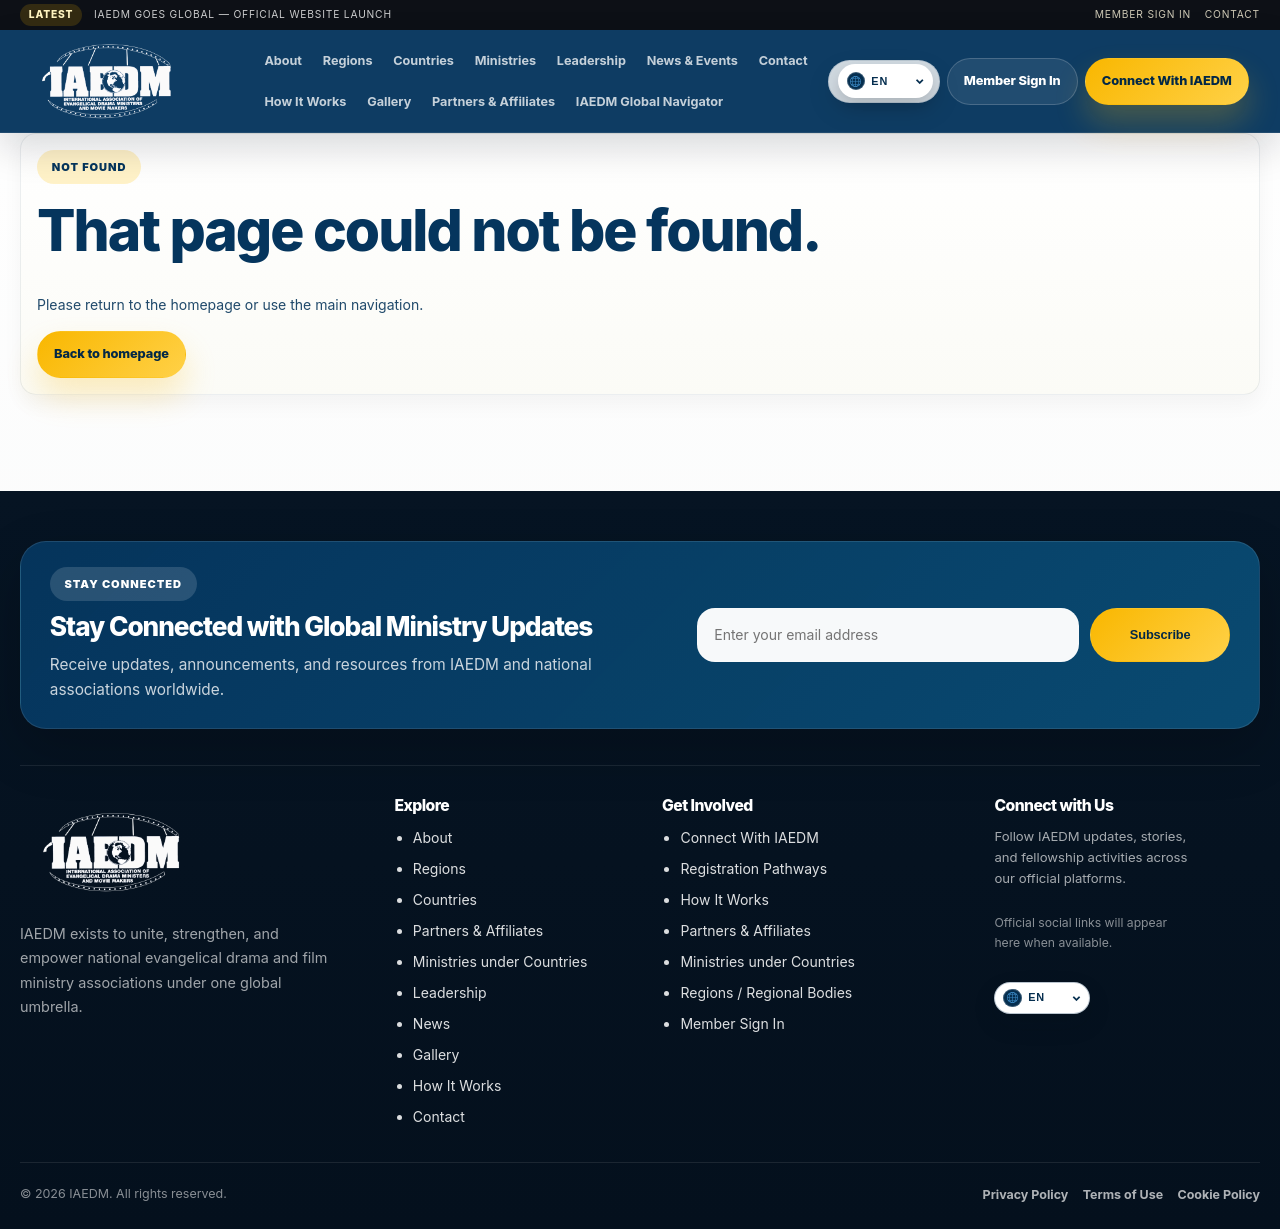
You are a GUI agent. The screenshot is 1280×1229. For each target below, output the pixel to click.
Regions (348, 60)
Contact (1232, 14)
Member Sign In (1143, 14)
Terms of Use (1123, 1194)
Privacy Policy (1026, 1194)
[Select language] (896, 81)
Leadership (591, 60)
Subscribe (1160, 634)
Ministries (505, 60)
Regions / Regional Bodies (766, 992)
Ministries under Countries (500, 961)
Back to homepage (111, 353)
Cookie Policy (1218, 1194)
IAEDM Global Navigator (649, 101)
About (283, 60)
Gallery (389, 101)
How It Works (305, 101)
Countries (423, 60)
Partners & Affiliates (493, 101)
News (431, 1023)
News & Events (692, 60)
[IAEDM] (135, 81)
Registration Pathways (753, 868)
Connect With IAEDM (1167, 80)
